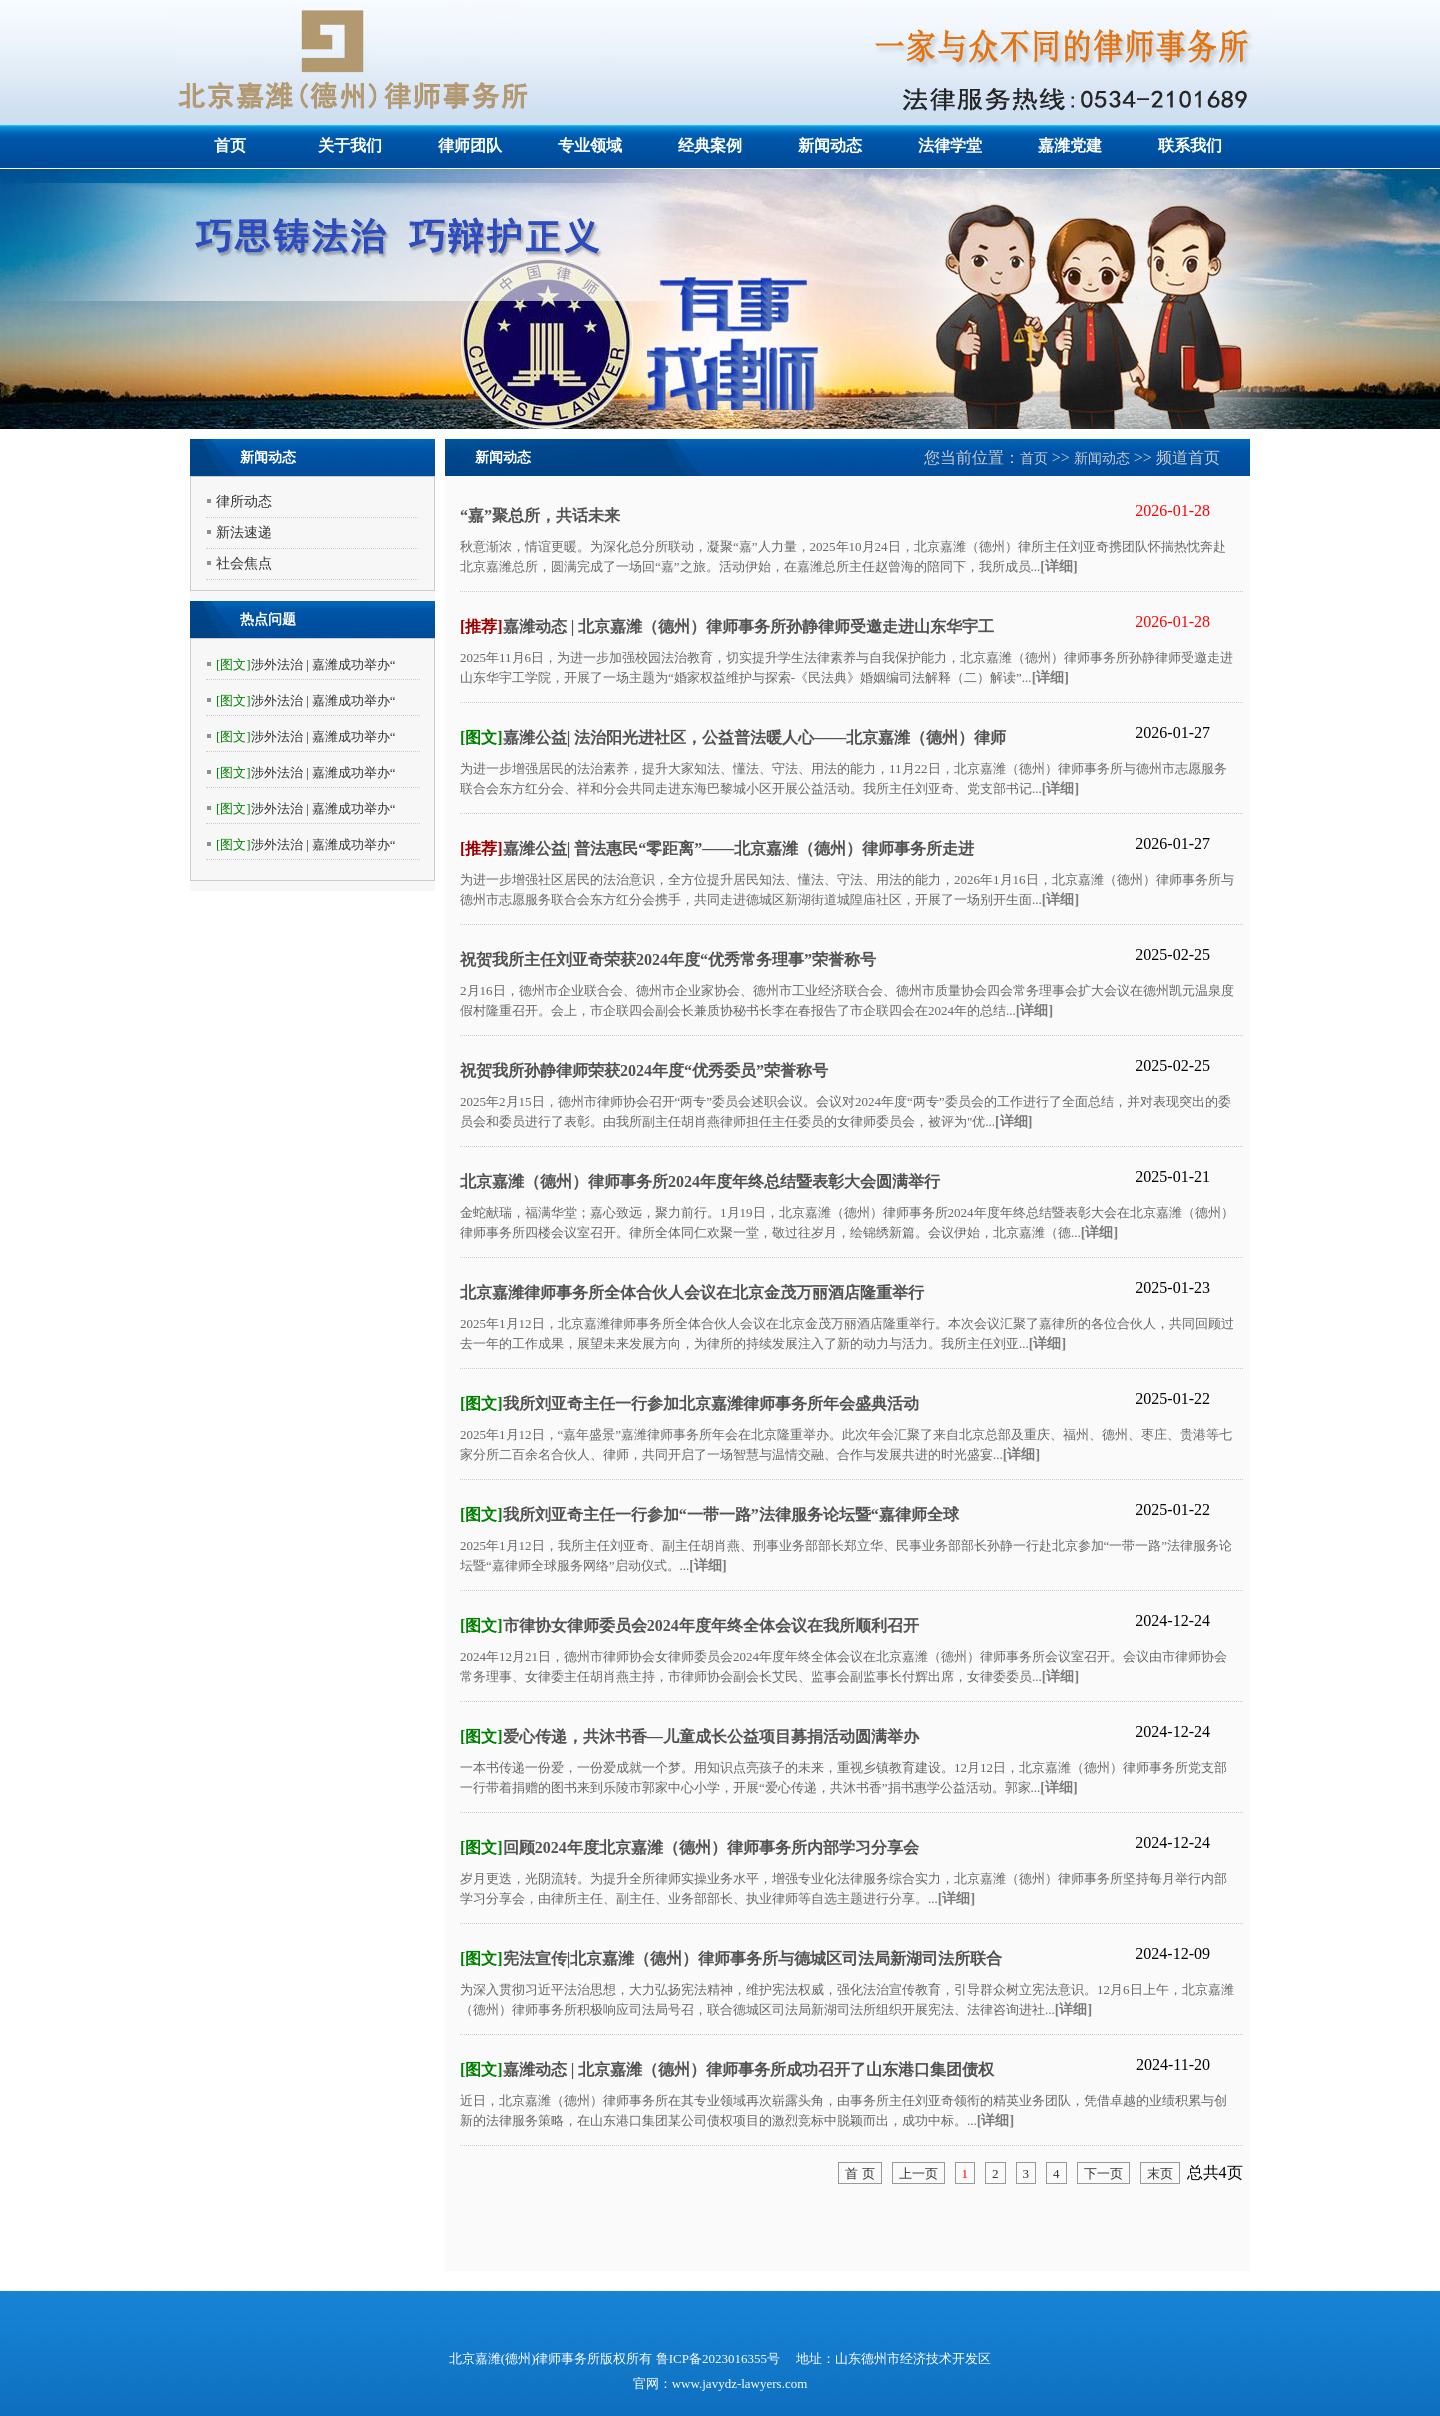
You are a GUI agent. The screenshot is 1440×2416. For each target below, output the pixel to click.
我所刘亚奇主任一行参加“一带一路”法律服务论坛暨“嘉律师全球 (709, 1514)
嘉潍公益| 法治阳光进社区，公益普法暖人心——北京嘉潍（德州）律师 (733, 737)
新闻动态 (830, 145)
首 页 (859, 2173)
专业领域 (590, 145)
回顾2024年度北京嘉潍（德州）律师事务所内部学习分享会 (689, 1847)
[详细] (1058, 566)
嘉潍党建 (1070, 145)
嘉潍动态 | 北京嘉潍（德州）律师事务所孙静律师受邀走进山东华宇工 (727, 626)
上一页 (918, 2173)
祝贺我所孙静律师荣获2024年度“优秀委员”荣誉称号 (644, 1070)
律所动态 (244, 501)
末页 (1160, 2173)
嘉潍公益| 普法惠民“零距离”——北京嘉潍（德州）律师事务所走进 (717, 848)
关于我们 (350, 145)
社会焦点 (244, 563)
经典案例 (710, 145)
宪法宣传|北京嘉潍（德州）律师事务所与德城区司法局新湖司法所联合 (731, 1958)
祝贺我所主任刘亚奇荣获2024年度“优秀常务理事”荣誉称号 (668, 959)
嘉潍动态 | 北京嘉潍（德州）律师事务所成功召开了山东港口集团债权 (727, 2069)
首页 (230, 145)
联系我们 (1190, 145)
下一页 (1103, 2173)
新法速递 (244, 532)
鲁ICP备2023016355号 (719, 2358)
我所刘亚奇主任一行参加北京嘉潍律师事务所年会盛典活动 (689, 1403)
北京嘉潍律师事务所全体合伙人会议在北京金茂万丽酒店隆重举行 (692, 1292)
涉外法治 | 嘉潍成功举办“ (306, 664)
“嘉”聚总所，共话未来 (540, 515)
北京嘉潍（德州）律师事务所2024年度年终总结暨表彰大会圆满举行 (700, 1181)
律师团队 (470, 145)
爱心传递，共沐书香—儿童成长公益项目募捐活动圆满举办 (689, 1736)
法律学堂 (950, 145)
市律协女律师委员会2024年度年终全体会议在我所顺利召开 (689, 1625)
